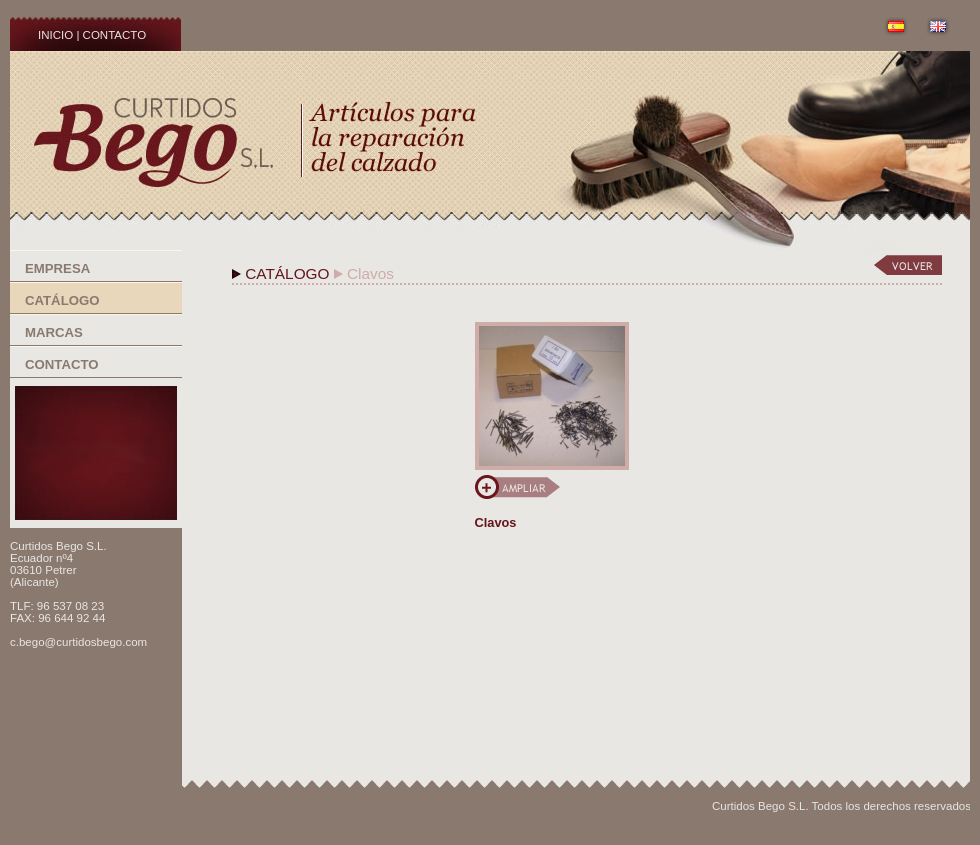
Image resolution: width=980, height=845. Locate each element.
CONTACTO (115, 35)
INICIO (55, 35)
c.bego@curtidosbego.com (78, 642)
